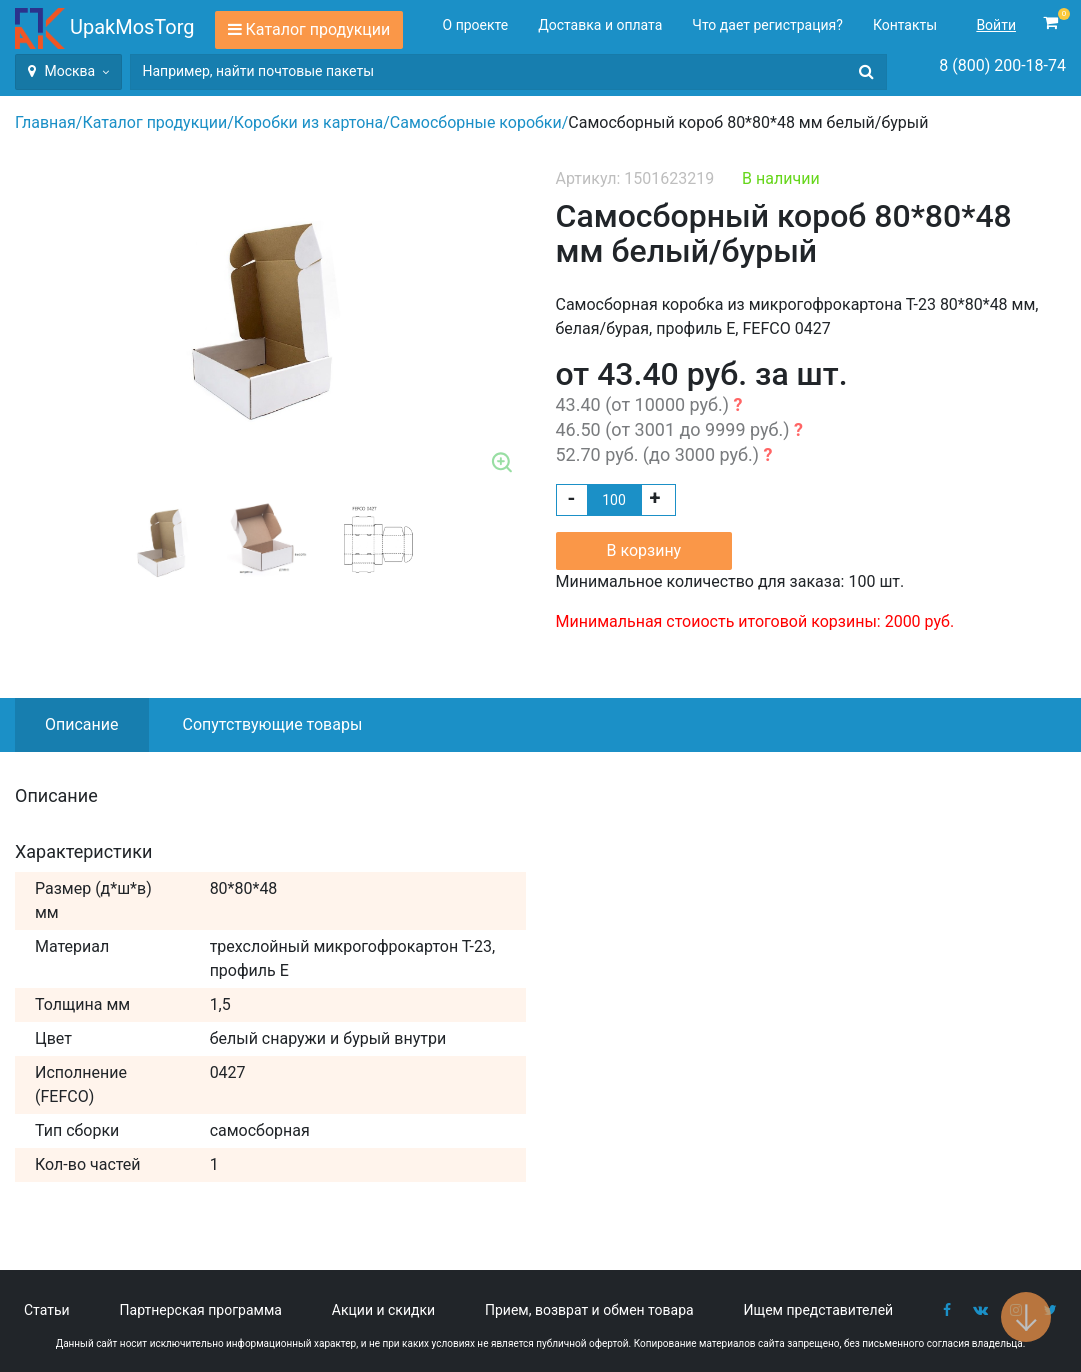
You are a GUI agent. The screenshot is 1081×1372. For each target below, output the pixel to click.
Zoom (503, 464)
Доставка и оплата (600, 25)
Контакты (905, 25)
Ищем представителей (819, 1310)
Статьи (47, 1310)
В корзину (644, 550)
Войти (996, 25)
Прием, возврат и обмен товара (589, 1310)
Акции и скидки (383, 1310)
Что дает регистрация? (767, 25)
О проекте (476, 25)
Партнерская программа (201, 1310)
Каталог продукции (318, 29)
